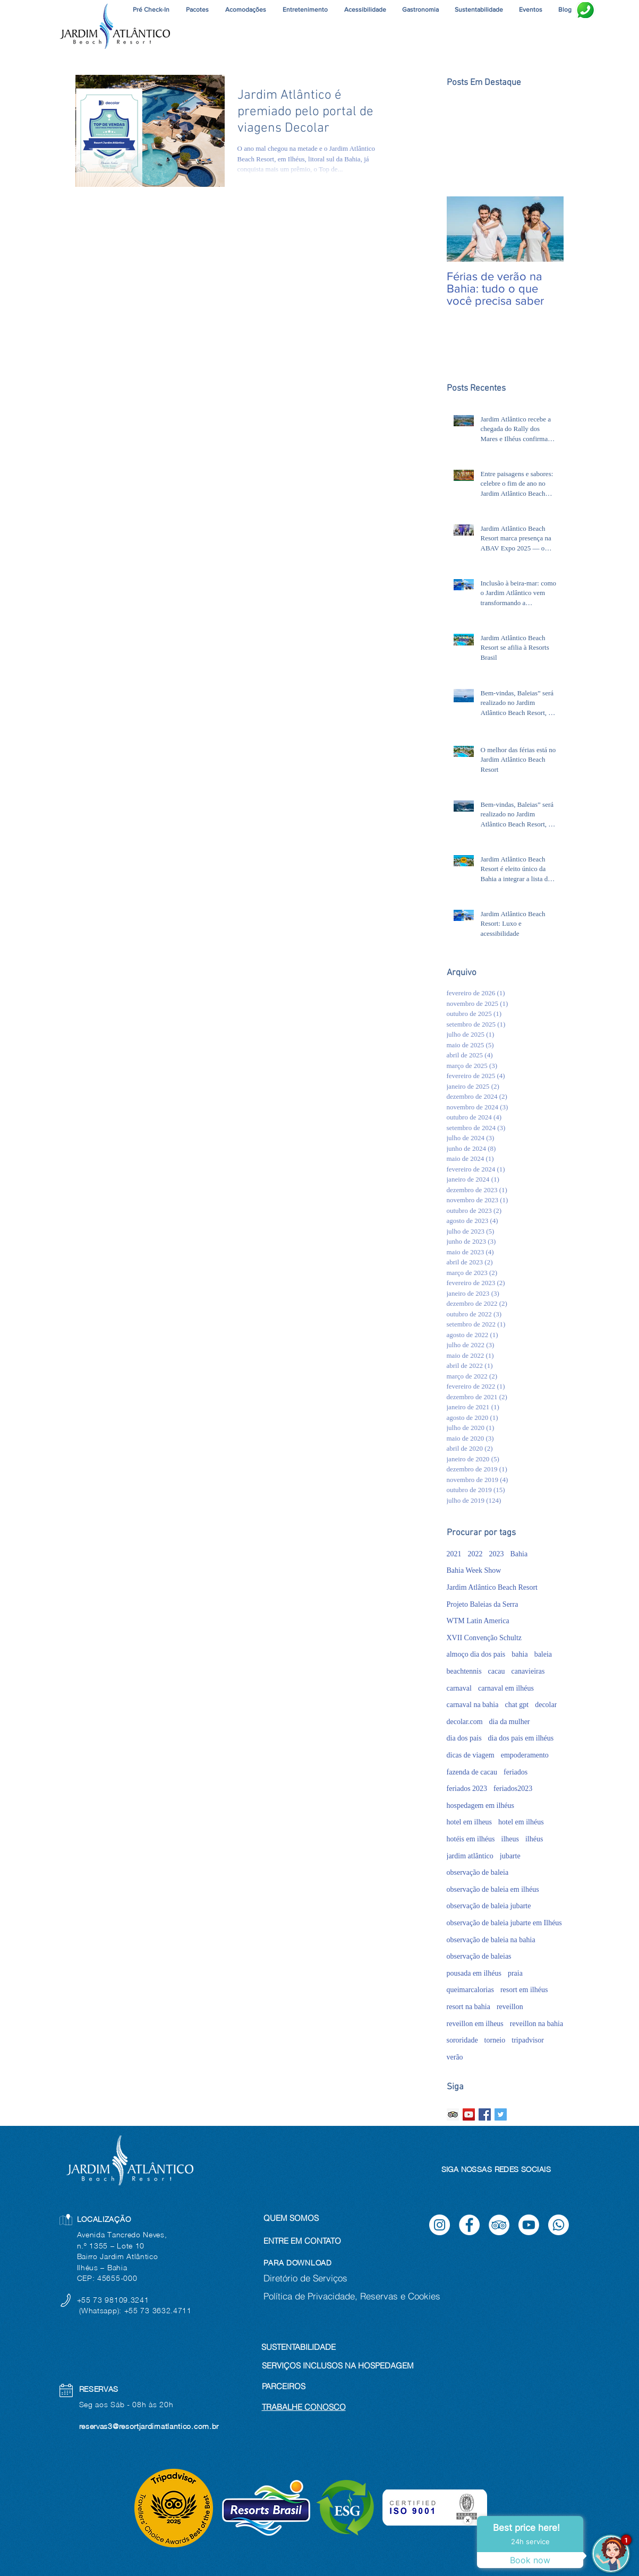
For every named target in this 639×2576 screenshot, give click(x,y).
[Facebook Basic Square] (485, 2114)
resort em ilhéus (524, 1990)
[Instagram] (439, 2225)
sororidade (462, 2040)
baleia (543, 1654)
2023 (496, 1554)
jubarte (510, 1856)
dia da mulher (509, 1722)
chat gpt (517, 1705)
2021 (454, 1554)
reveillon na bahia (536, 2024)
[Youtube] (528, 2225)
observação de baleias (479, 1956)
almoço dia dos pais (476, 1654)
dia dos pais (464, 1738)
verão (455, 2057)
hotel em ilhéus (521, 1822)
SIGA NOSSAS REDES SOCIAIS (496, 2169)
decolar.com (465, 1722)
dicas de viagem (471, 1755)
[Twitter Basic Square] (501, 2114)
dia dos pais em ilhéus (521, 1738)
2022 (475, 1554)
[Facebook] (469, 2225)
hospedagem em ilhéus (481, 1806)
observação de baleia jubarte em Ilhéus (504, 1923)
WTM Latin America (478, 1621)
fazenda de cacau (472, 1772)
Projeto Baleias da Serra (482, 1604)
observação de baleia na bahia (491, 1940)
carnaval (459, 1688)
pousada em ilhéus (474, 1973)
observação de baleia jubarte (489, 1906)
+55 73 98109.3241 (114, 2299)
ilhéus (534, 1839)
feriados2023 (512, 1789)
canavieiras (527, 1671)
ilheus (510, 1839)
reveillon (510, 2007)
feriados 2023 (467, 1789)
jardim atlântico (470, 1856)
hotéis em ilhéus (471, 1839)
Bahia (519, 1554)
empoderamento (525, 1755)
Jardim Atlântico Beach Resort (492, 1587)
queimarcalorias (470, 1990)
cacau (496, 1671)
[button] (305, 10)
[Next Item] (546, 229)
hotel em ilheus (469, 1822)
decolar (546, 1705)
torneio (495, 2040)
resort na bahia (468, 2007)
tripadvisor (528, 2040)
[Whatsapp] (558, 2225)
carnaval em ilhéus (506, 1688)
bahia (519, 1654)
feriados (515, 1772)
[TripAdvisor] (499, 2225)
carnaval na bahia (473, 1705)
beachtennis (464, 1671)
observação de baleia (478, 1872)
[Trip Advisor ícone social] (453, 2114)
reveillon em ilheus (475, 2024)
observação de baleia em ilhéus (493, 1889)
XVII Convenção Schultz (484, 1638)
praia (515, 1973)
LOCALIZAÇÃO (104, 2219)
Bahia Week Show (474, 1570)
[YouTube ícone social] (469, 2114)
